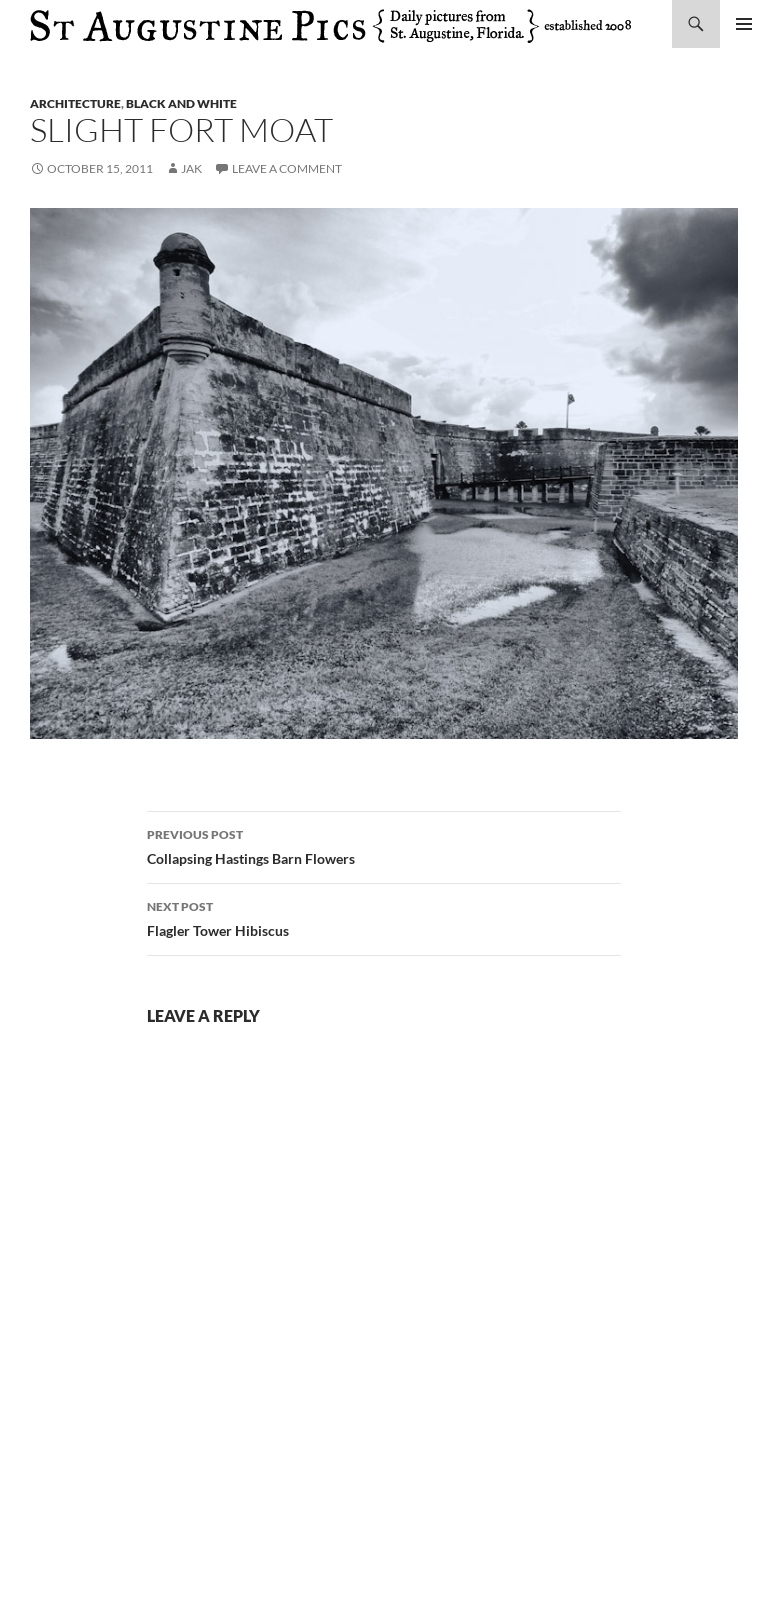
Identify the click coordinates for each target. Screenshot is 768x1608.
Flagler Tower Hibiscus (384, 917)
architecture (75, 103)
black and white (181, 103)
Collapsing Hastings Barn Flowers (384, 845)
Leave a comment (287, 168)
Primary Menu (744, 24)
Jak (191, 168)
